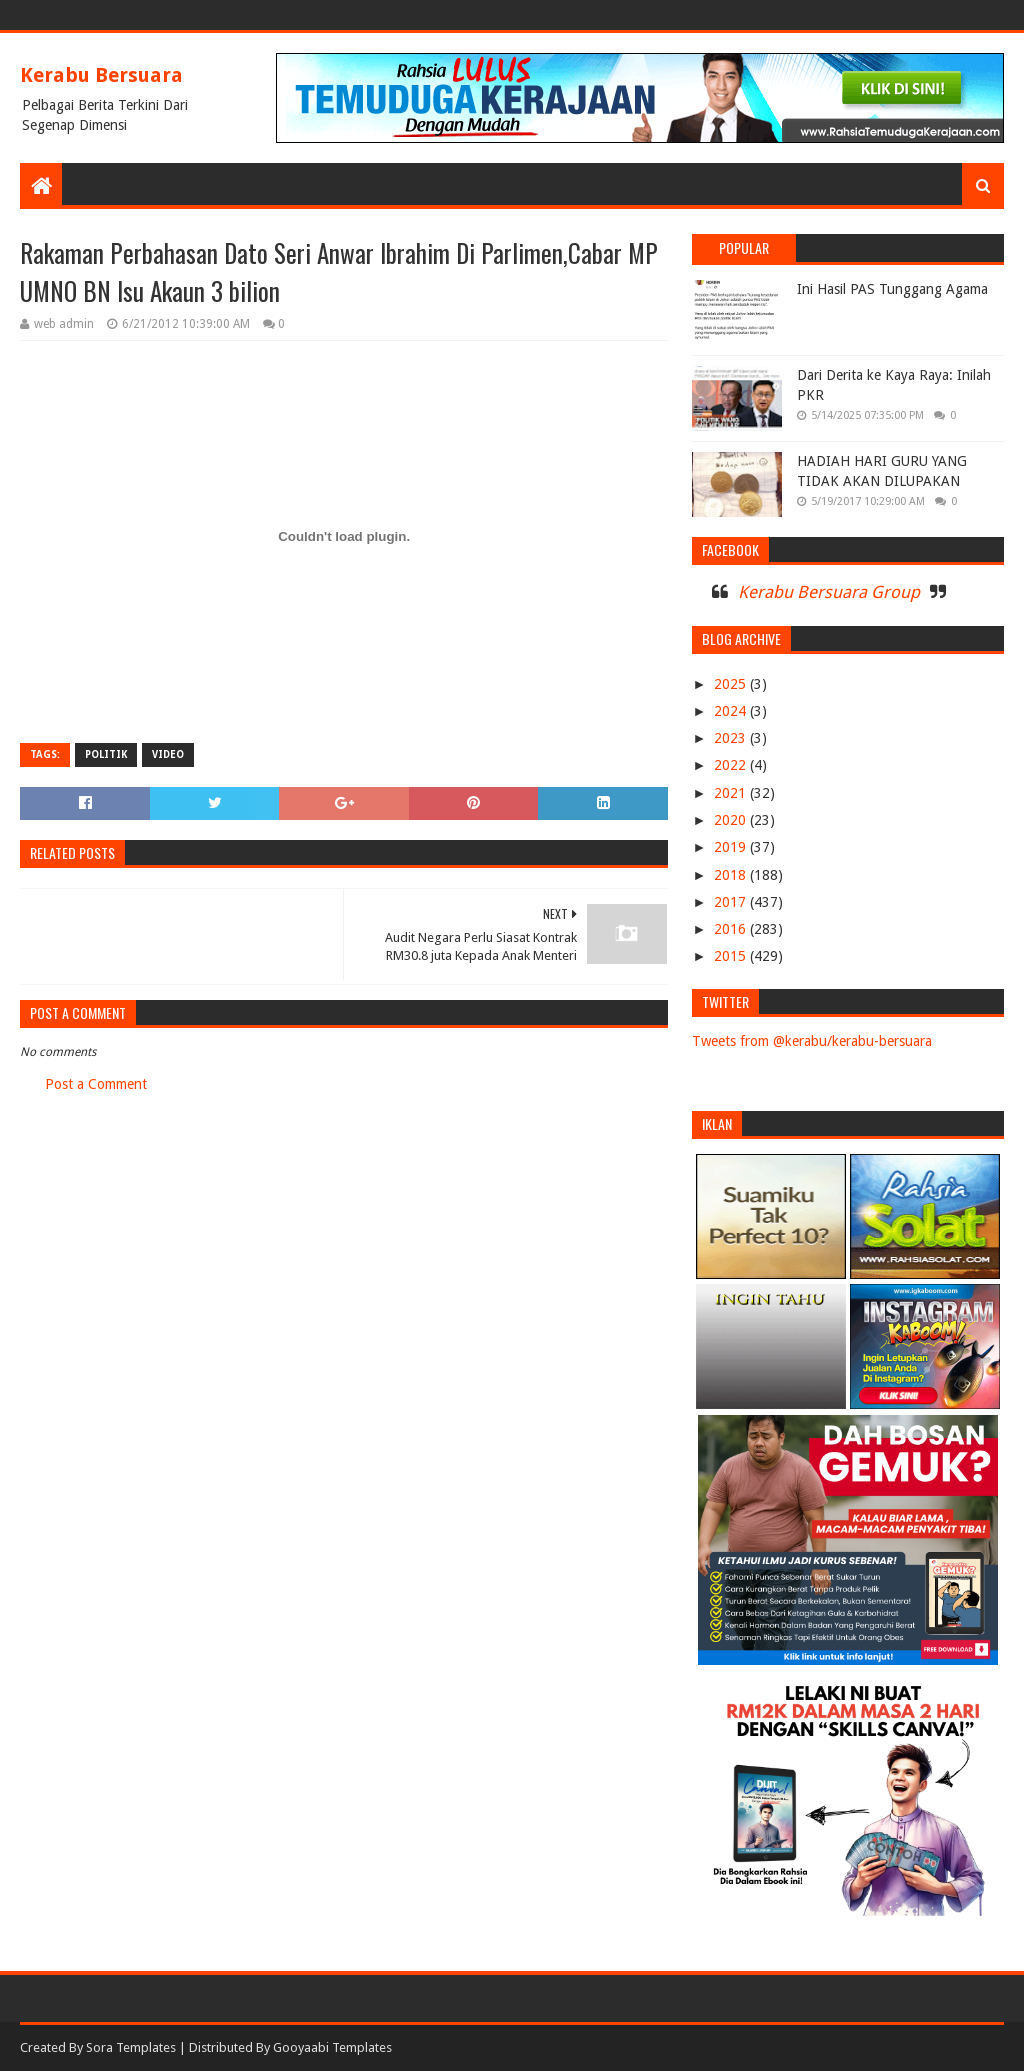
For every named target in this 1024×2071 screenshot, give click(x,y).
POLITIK (106, 754)
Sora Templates (131, 2047)
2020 (732, 820)
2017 (732, 902)
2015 (732, 956)
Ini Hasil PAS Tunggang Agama (892, 289)
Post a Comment (96, 1084)
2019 (732, 847)
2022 (732, 765)
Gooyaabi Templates (332, 2047)
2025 (732, 684)
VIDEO (168, 754)
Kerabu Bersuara (101, 75)
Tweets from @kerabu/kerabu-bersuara (812, 1041)
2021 (732, 793)
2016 (732, 929)
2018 (732, 875)
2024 (732, 711)
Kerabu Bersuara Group (829, 592)
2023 (732, 738)
